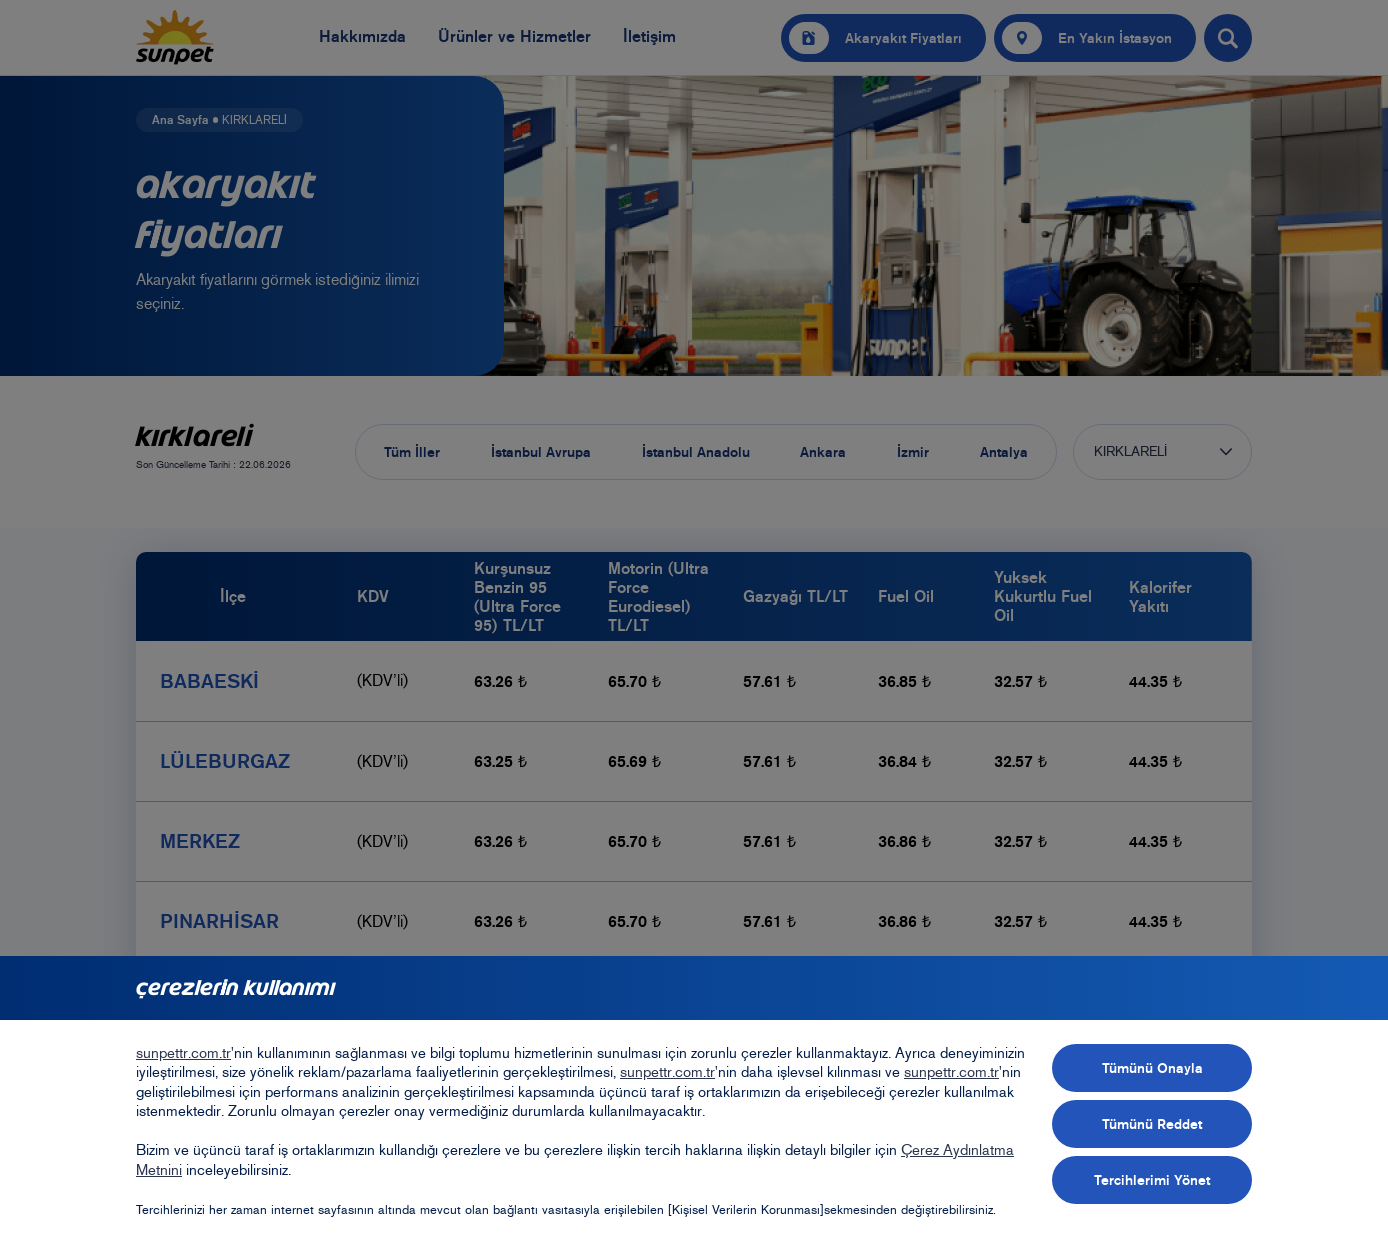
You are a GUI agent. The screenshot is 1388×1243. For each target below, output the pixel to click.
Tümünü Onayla (1152, 1068)
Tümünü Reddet (1152, 1124)
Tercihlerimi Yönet (1152, 1180)
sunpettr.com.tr (183, 1053)
